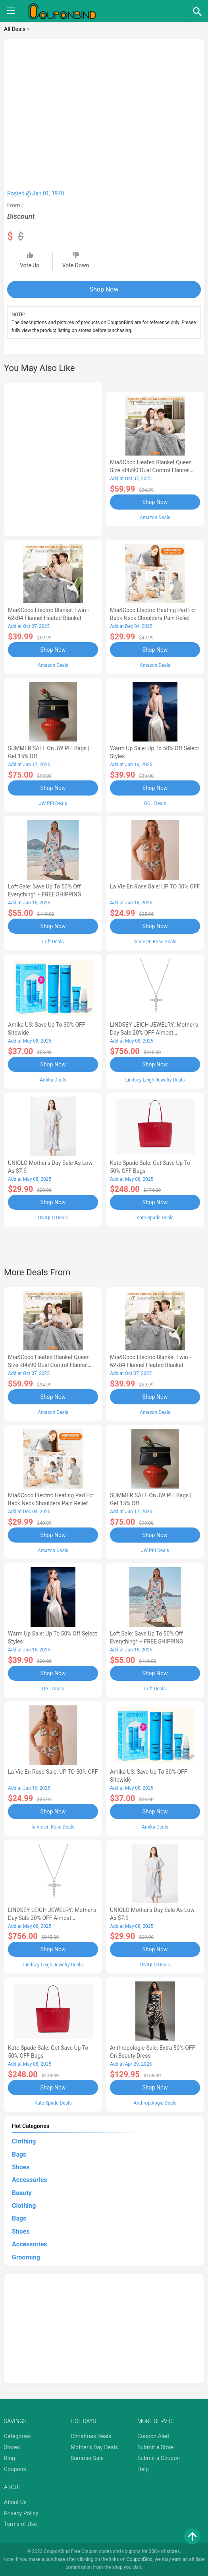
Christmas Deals (91, 2436)
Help (143, 2469)
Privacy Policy (21, 2513)
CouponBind (139, 2559)
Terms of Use (20, 2524)
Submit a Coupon (158, 2458)
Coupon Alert (153, 2436)
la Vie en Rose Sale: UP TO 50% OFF (155, 886)
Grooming (26, 2257)
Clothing (24, 2141)
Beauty (22, 2193)
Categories (17, 2436)
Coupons (15, 2469)
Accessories (29, 2180)
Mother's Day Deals (94, 2447)
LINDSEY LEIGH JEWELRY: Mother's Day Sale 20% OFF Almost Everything (154, 1033)
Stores (12, 2447)
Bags (19, 2154)
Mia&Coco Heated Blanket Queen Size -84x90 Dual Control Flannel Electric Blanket (151, 470)
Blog (9, 2458)
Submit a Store (155, 2447)
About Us (15, 2502)
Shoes (21, 2167)
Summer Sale (87, 2458)
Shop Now (104, 289)
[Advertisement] (53, 457)
